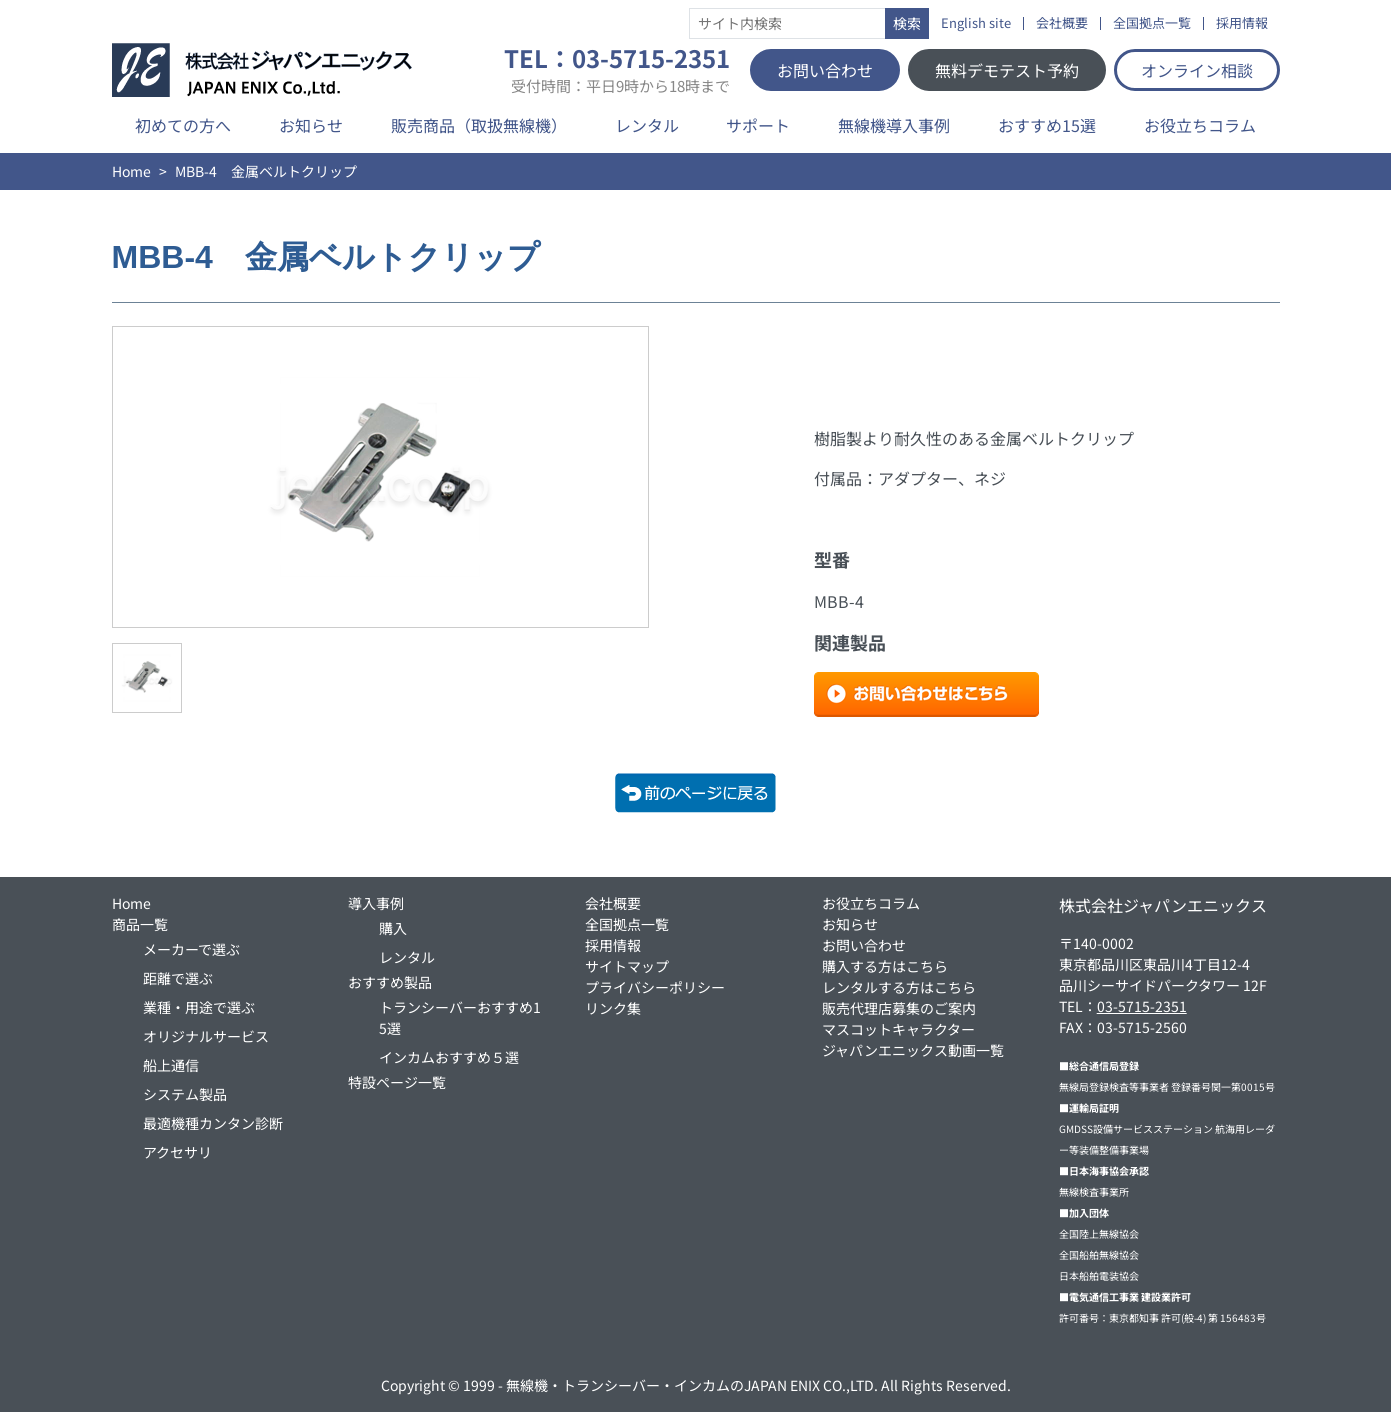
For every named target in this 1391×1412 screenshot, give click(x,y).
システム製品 (185, 1094)
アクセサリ (177, 1152)
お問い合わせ (825, 70)
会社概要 (1062, 23)
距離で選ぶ (178, 978)
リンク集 (613, 1008)
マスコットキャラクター (898, 1029)
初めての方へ (183, 125)
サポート (758, 125)
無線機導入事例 (894, 125)
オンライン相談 (1197, 70)
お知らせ (311, 125)
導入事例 (376, 903)
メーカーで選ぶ (191, 949)
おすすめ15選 (1047, 125)
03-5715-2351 (1142, 1006)
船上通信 (171, 1065)
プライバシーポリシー (655, 987)
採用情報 (1242, 23)
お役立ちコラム (1200, 125)
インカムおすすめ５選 (449, 1057)
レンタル (647, 125)
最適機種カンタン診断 (213, 1123)
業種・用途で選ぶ (199, 1007)
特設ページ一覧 (397, 1082)
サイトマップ (627, 966)
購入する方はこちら (885, 966)
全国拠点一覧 (1152, 23)
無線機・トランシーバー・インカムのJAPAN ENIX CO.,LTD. (692, 1385)
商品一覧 (140, 924)
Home (131, 171)
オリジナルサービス (206, 1036)
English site (976, 23)
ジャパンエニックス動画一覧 (913, 1050)
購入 (393, 928)
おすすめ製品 (390, 982)
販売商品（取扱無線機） (479, 125)
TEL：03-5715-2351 (617, 70)
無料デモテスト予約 (1007, 70)
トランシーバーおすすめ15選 (460, 1017)
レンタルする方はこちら (899, 987)
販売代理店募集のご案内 (899, 1008)
